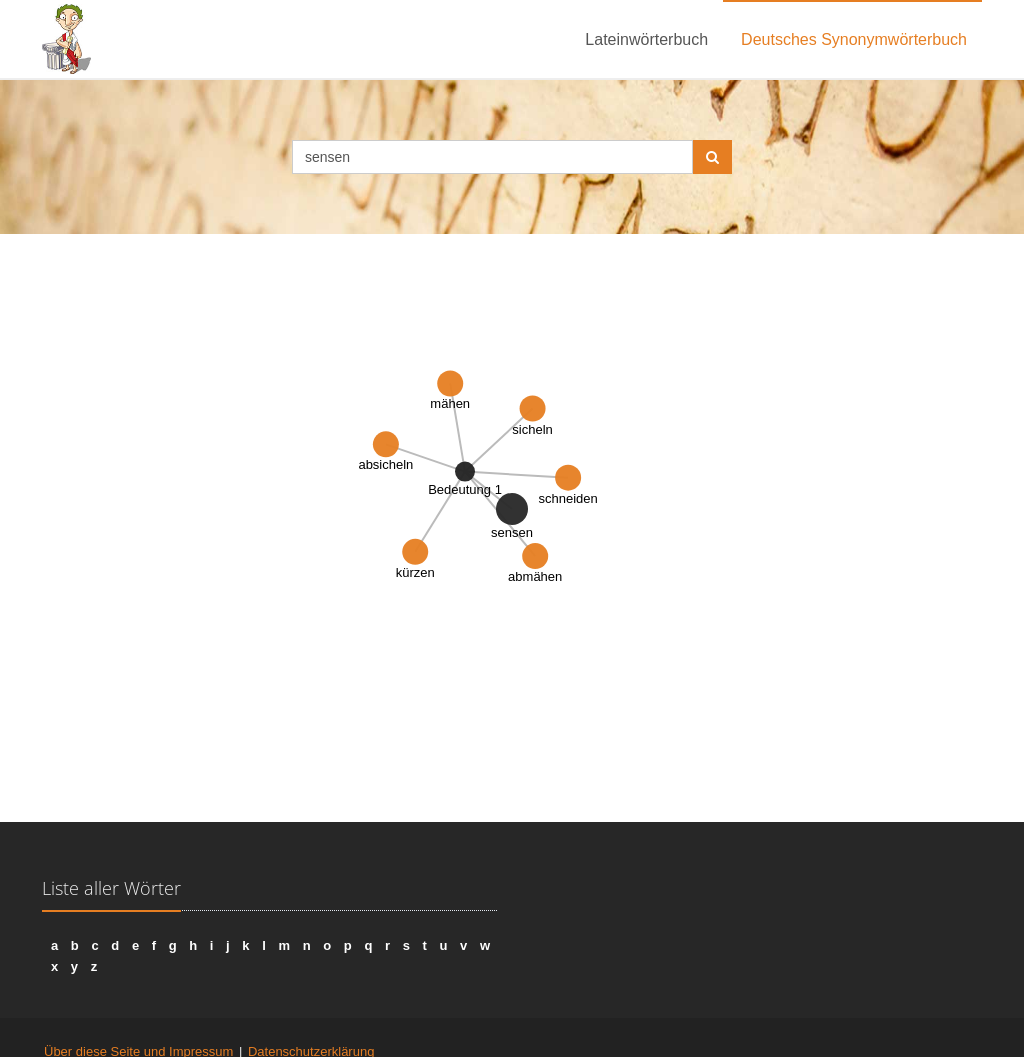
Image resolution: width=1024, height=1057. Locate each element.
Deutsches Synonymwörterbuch (854, 39)
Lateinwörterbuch (646, 39)
